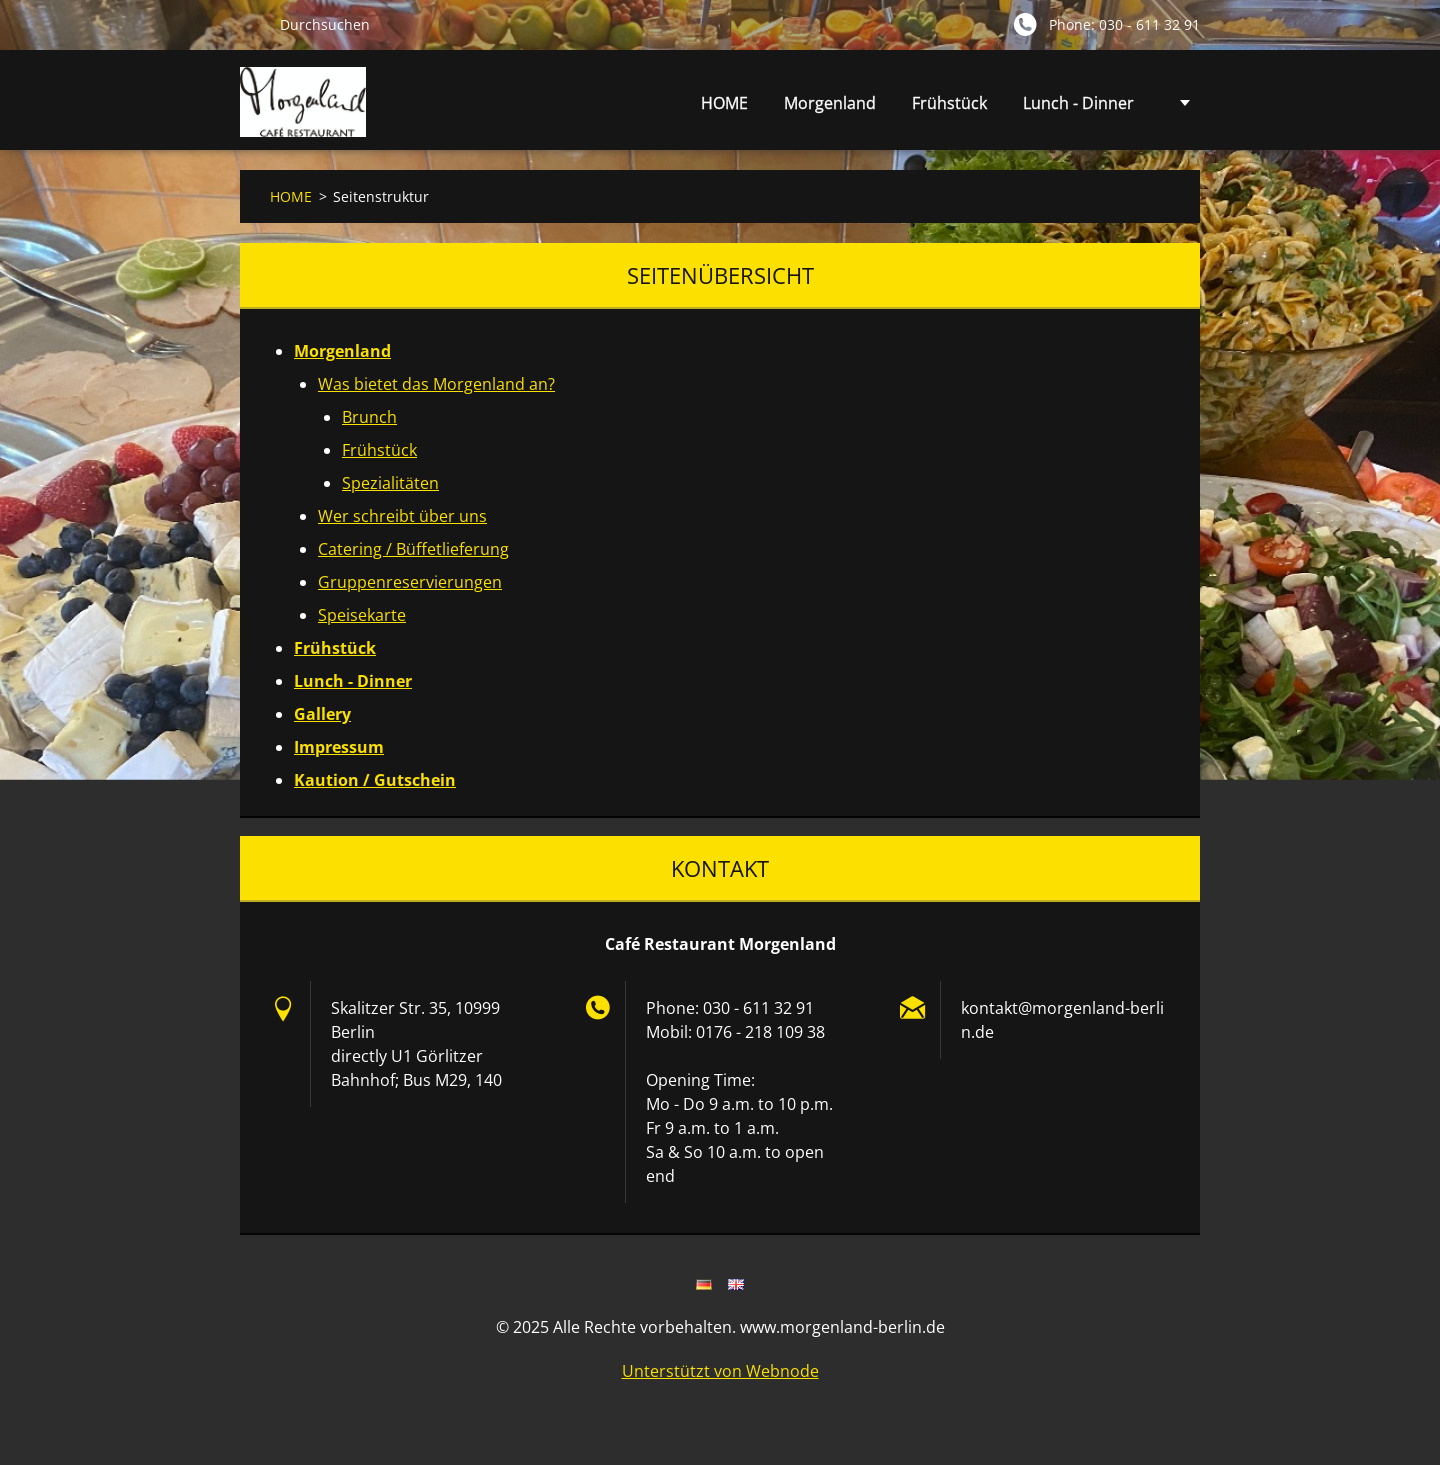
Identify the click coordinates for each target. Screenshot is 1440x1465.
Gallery (322, 714)
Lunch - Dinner (1078, 103)
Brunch (369, 417)
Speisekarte (362, 615)
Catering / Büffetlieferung (413, 549)
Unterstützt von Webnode (720, 1371)
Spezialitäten (390, 483)
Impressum (339, 747)
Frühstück (949, 103)
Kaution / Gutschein (375, 780)
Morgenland (830, 108)
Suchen (252, 24)
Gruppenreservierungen (410, 582)
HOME (724, 103)
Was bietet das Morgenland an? (436, 384)
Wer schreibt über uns (402, 516)
